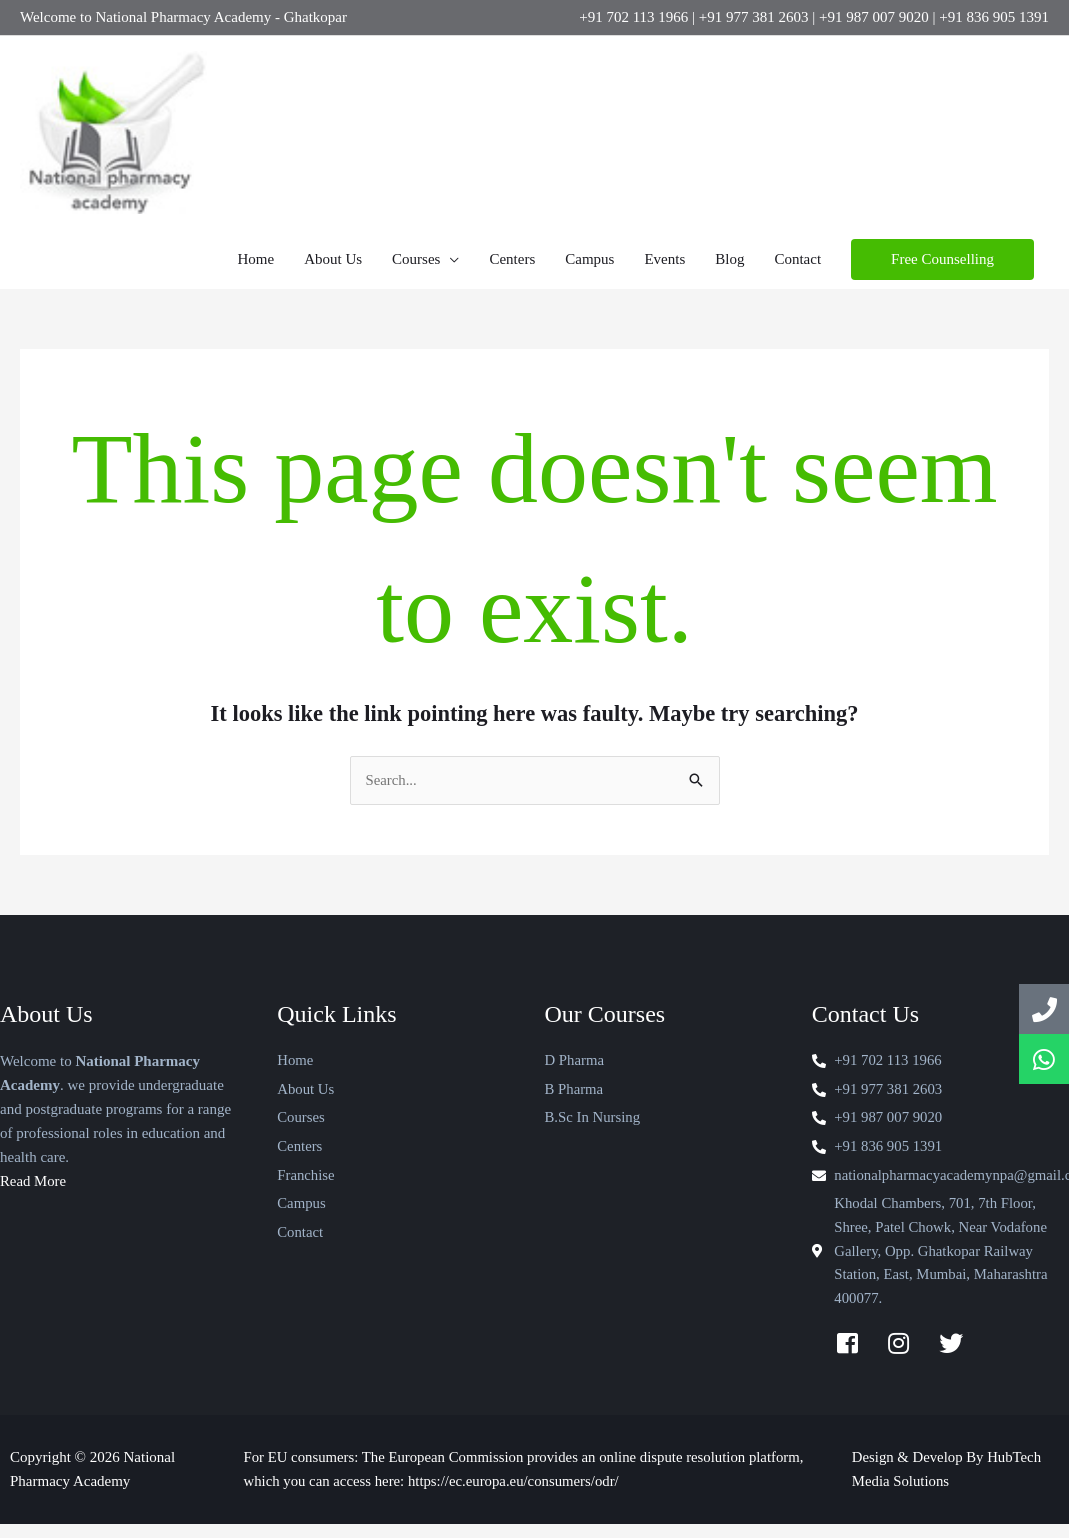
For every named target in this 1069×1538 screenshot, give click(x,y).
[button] (942, 270)
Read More (33, 1193)
